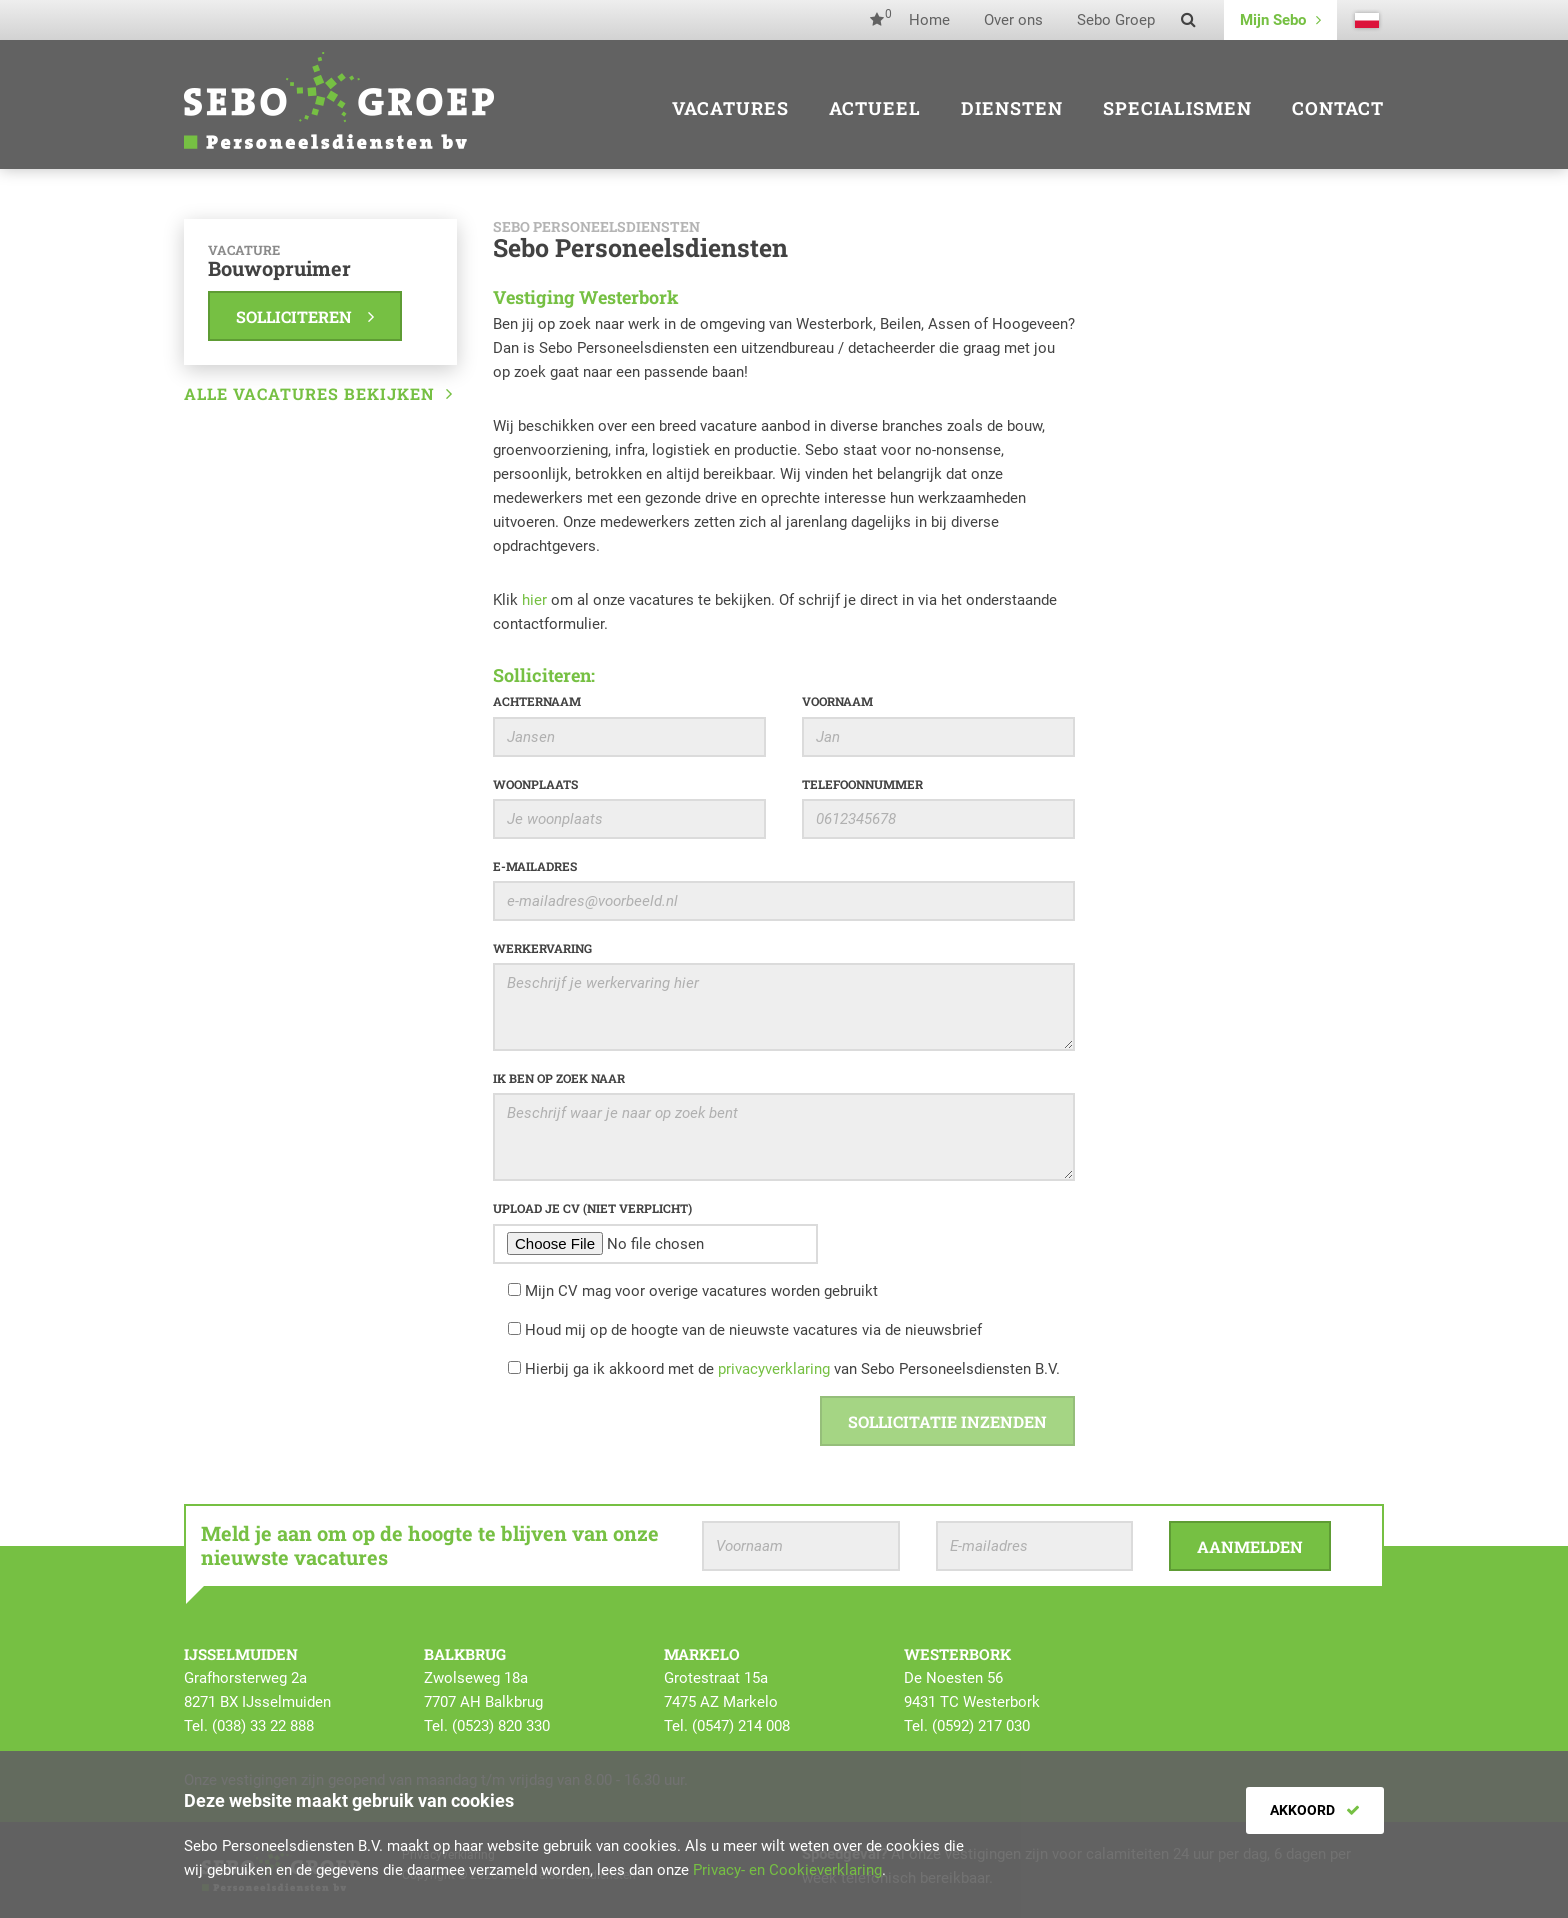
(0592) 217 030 (981, 1726)
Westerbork (957, 1654)
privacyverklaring (774, 1369)
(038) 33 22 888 (263, 1726)
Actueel (875, 108)
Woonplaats (535, 784)
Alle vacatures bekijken (318, 393)
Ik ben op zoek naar (559, 1078)
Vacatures (730, 108)
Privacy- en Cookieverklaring (787, 1870)
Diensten (1012, 108)
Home (929, 20)
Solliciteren (305, 316)
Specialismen (1177, 108)
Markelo (702, 1654)
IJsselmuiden (241, 1654)
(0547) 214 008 (741, 1726)
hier (534, 600)
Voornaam (837, 701)
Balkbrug (465, 1654)
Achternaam (537, 701)
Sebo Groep (1116, 20)
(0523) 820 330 (501, 1726)
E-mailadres (535, 866)
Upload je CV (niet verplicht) (592, 1208)
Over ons (1013, 20)
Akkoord (1315, 1810)
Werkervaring (542, 948)
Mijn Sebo (1280, 20)
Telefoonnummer (862, 784)
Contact (1338, 108)
